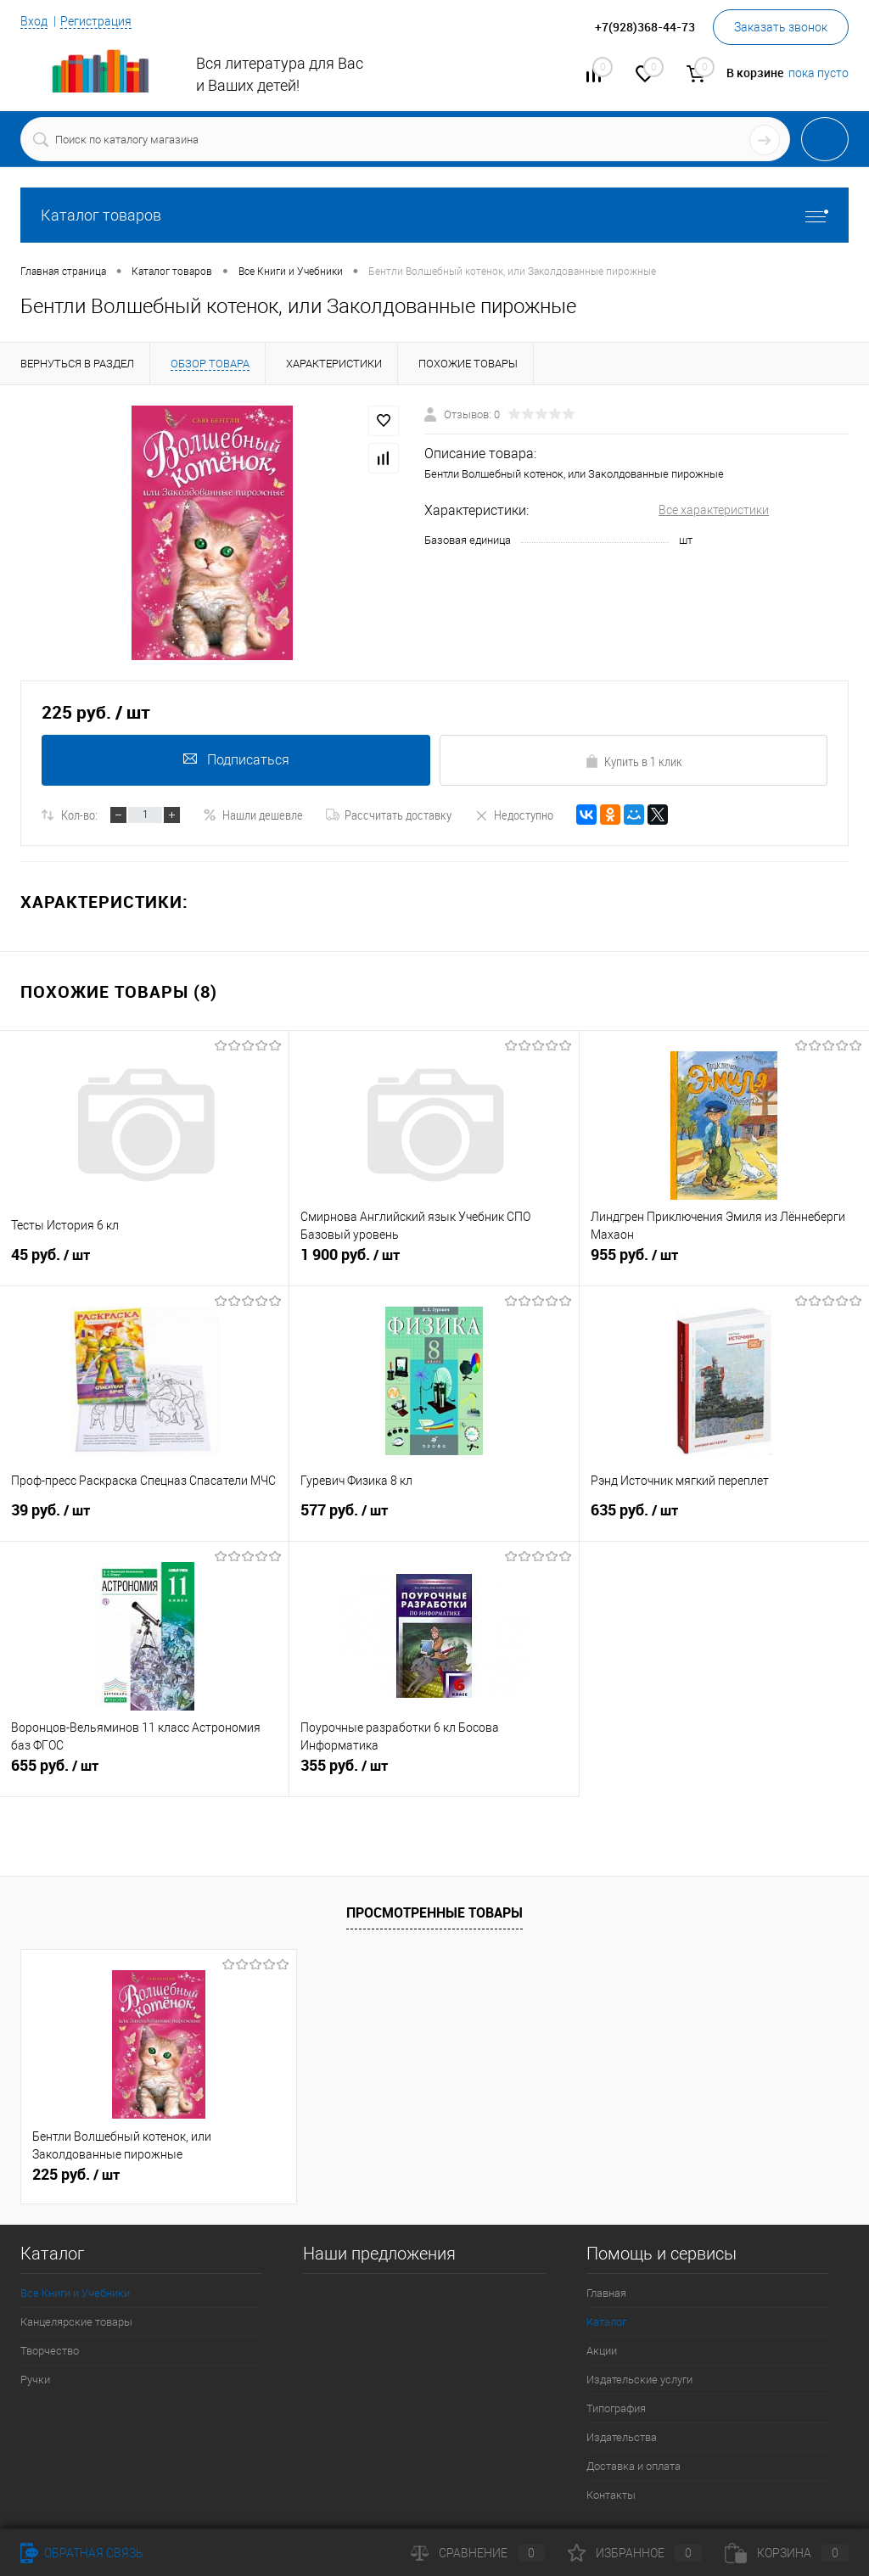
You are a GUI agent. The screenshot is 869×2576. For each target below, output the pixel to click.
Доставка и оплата (633, 2466)
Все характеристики (714, 510)
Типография (616, 2408)
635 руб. (724, 1518)
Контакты (611, 2495)
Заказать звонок (780, 27)
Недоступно (513, 814)
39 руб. (144, 1518)
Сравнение (478, 2553)
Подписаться (235, 760)
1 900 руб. (433, 1262)
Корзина (787, 2553)
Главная (606, 2293)
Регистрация (96, 21)
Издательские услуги (639, 2379)
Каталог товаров (434, 215)
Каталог (606, 2322)
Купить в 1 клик (633, 761)
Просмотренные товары (434, 1912)
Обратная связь (81, 2553)
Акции (601, 2350)
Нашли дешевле (253, 814)
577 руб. (433, 1518)
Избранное (635, 2553)
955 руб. (724, 1262)
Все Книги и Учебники (75, 2293)
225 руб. (76, 2174)
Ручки (35, 2379)
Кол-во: (79, 814)
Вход (34, 21)
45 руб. (144, 1262)
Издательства (621, 2437)
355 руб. (433, 1773)
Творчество (49, 2350)
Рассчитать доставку (388, 814)
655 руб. (144, 1773)
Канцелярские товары (76, 2322)
